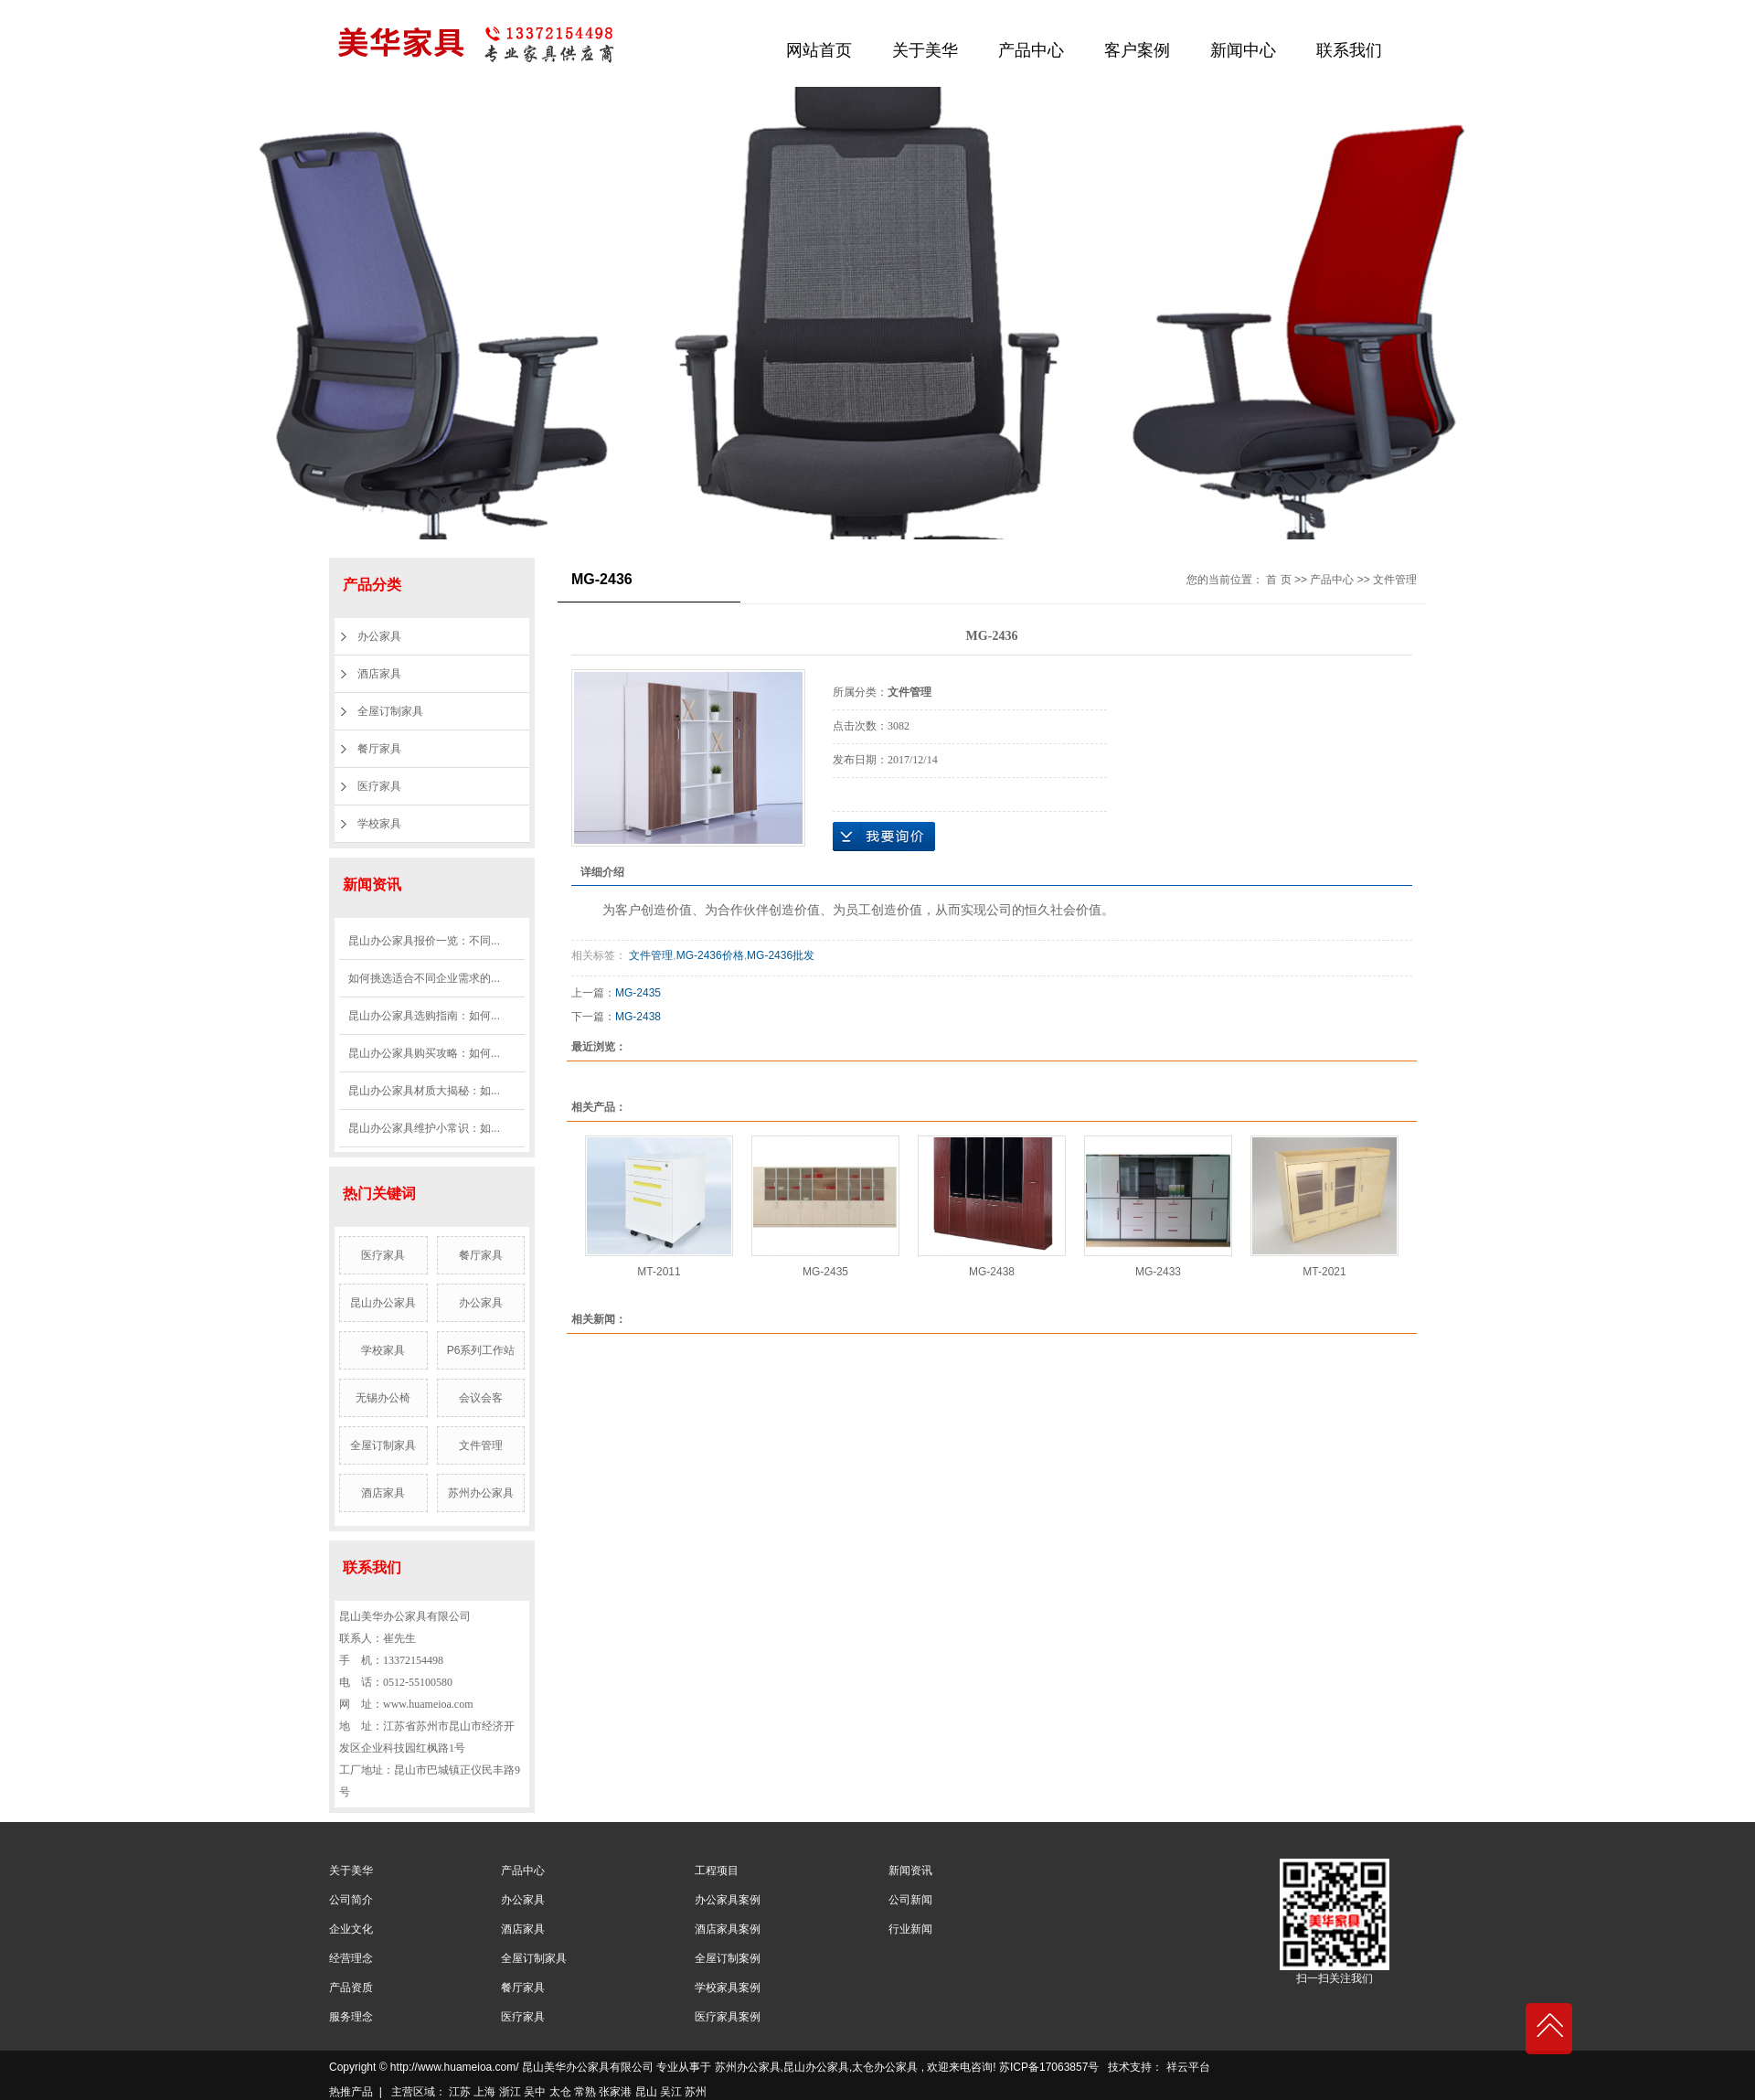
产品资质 (351, 1987)
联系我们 (1349, 50)
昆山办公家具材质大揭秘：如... (424, 1090)
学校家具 (379, 823)
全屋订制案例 (727, 1958)
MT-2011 (658, 1271)
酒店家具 (379, 673)
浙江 (510, 2091)
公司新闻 (910, 1899)
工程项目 (717, 1870)
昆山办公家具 (383, 1302)
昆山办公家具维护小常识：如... (424, 1128)
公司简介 (351, 1899)
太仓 (560, 2091)
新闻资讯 (910, 1870)
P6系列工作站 (481, 1350)
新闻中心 (1243, 50)
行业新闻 (910, 1929)
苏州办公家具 (481, 1493)
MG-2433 (1158, 1271)
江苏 (460, 2091)
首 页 (1278, 579)
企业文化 (351, 1929)
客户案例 (1137, 50)
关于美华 (925, 50)
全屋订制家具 (390, 711)
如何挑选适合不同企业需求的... (424, 978)
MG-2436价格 (710, 955)
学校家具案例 (727, 1987)
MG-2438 (638, 1016)
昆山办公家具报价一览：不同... (424, 940)
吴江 (671, 2091)
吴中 (535, 2091)
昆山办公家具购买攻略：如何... (424, 1053)
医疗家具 (379, 786)
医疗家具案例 (727, 2016)
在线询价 (884, 836)
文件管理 (481, 1445)
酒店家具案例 (727, 1929)
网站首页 (819, 50)
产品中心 (1031, 50)
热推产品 (351, 2091)
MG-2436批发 (780, 955)
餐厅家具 (379, 748)
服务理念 (351, 2016)
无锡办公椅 (383, 1397)
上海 (484, 2091)
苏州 (696, 2091)
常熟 (585, 2091)
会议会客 (481, 1397)
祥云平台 (1188, 2067)
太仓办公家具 (885, 2067)
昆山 (646, 2091)
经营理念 (351, 1958)
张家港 (615, 2091)
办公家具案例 (727, 1899)
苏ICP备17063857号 (1049, 2067)
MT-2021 (1324, 1271)
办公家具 (379, 636)
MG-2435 (638, 992)
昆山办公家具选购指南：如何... (424, 1015)
